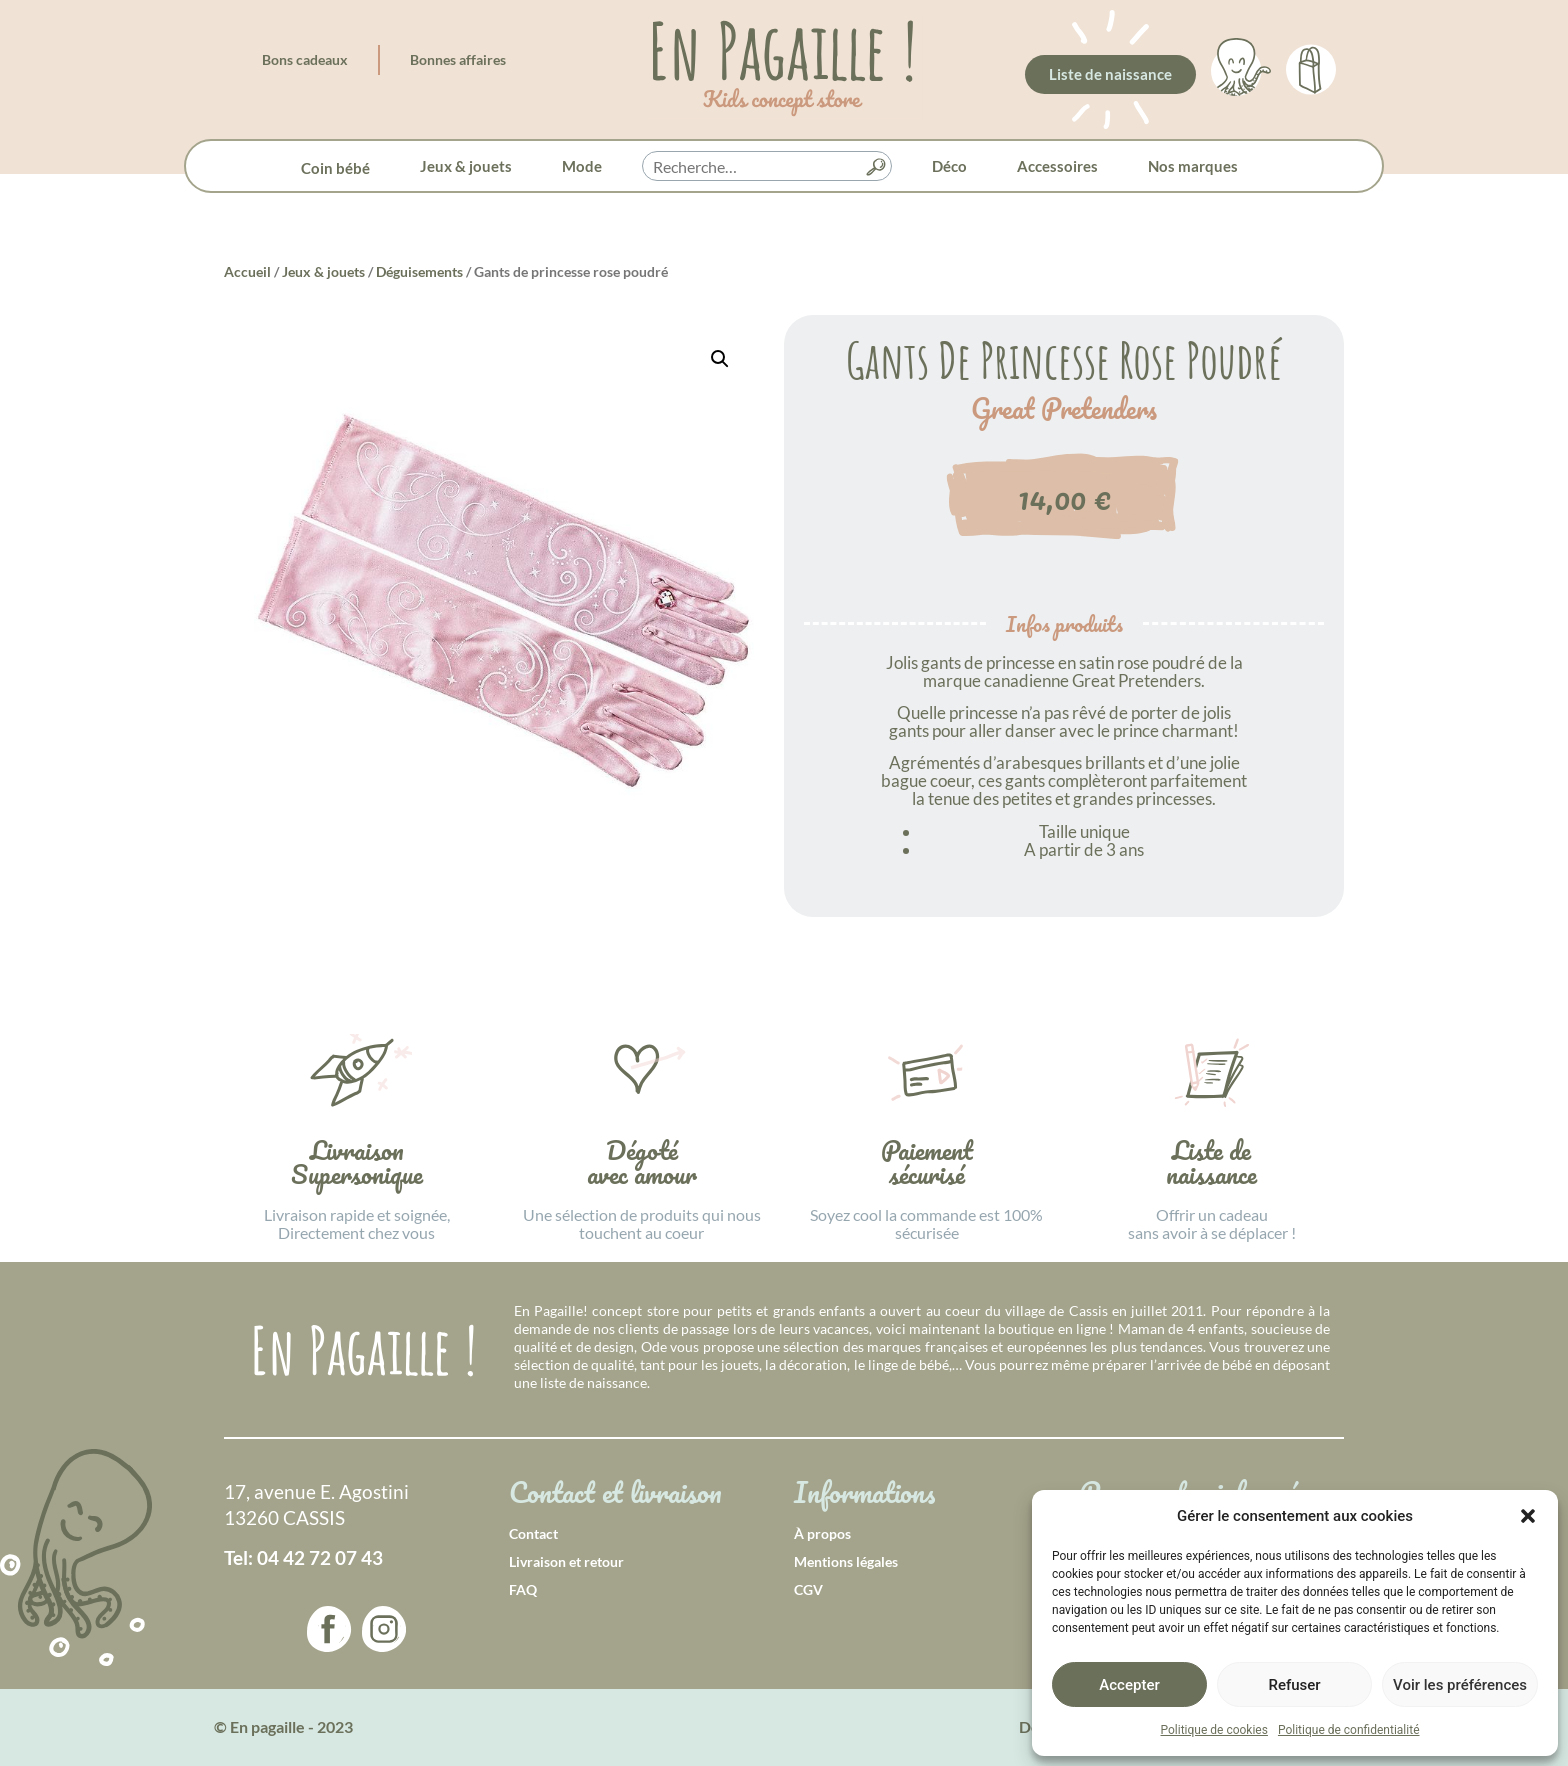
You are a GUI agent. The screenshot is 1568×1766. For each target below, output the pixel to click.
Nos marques (1193, 166)
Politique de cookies (1214, 1730)
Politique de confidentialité (1349, 1730)
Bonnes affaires (458, 59)
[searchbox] (767, 167)
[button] (1528, 1516)
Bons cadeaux (305, 59)
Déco (949, 166)
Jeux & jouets (466, 166)
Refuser (1294, 1685)
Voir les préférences (1460, 1685)
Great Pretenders (1064, 409)
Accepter (1129, 1685)
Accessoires (1057, 166)
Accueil (247, 271)
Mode (582, 166)
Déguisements (419, 271)
